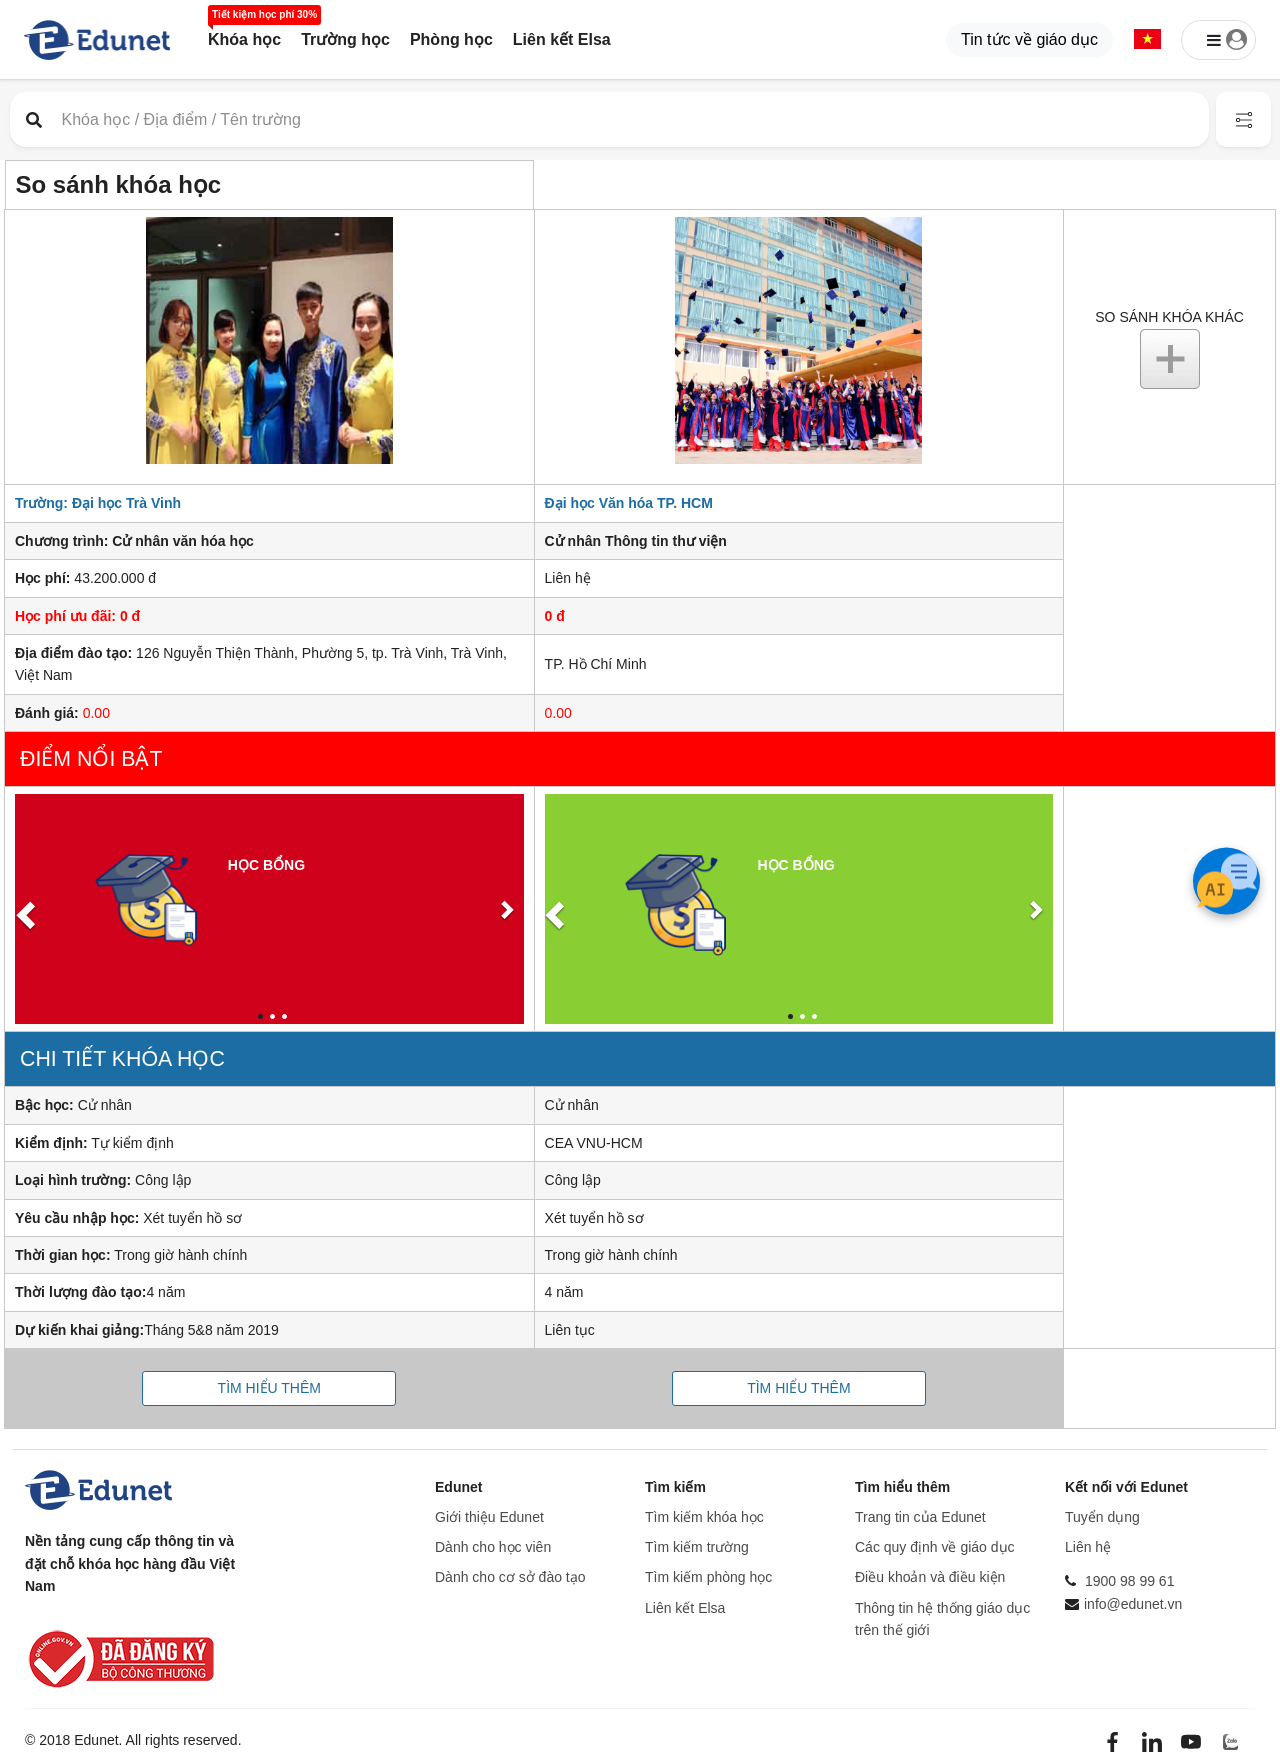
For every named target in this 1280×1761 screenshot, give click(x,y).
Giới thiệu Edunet (489, 1517)
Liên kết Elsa (562, 39)
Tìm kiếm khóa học (704, 1517)
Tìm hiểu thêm (269, 1388)
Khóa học (244, 39)
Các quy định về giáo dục (935, 1547)
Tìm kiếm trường (697, 1547)
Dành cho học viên (493, 1547)
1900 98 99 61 (1130, 1581)
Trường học (345, 39)
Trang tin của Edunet (920, 1517)
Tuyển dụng (1102, 1517)
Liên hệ (1088, 1547)
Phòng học (451, 39)
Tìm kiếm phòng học (708, 1577)
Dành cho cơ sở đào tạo (510, 1577)
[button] (1147, 40)
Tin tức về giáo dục (1029, 39)
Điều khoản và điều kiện (930, 1577)
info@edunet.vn (1133, 1604)
